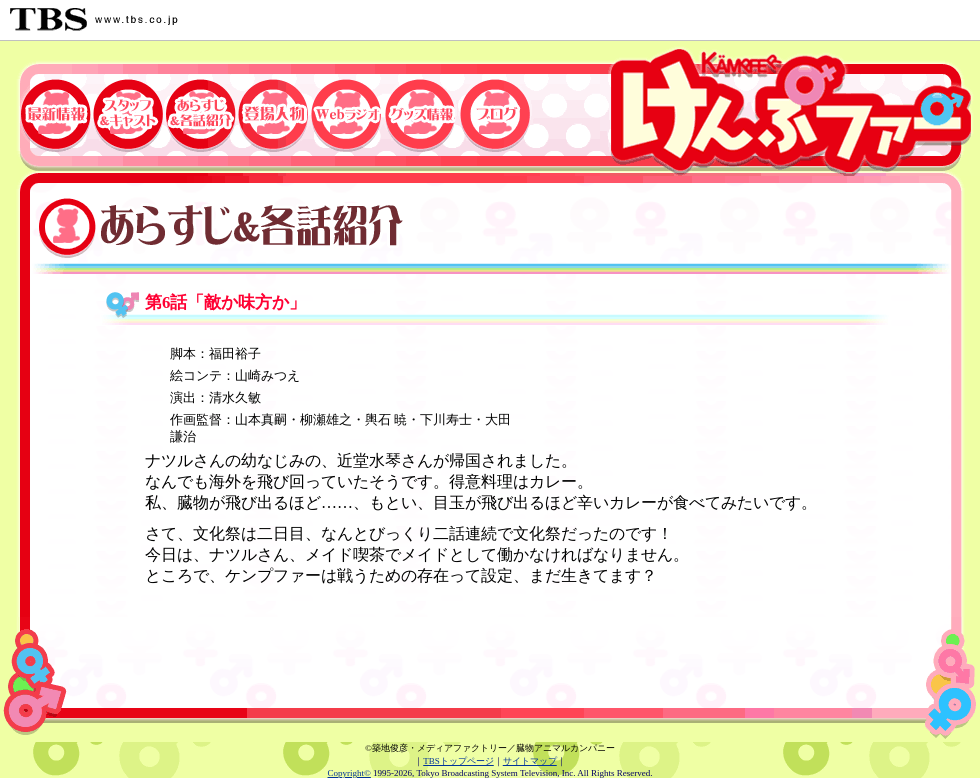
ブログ (500, 108)
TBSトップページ (458, 761)
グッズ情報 (422, 108)
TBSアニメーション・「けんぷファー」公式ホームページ (790, 108)
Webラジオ (347, 108)
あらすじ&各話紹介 (200, 108)
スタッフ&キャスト (127, 108)
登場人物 (272, 108)
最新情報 (45, 108)
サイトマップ (530, 761)
